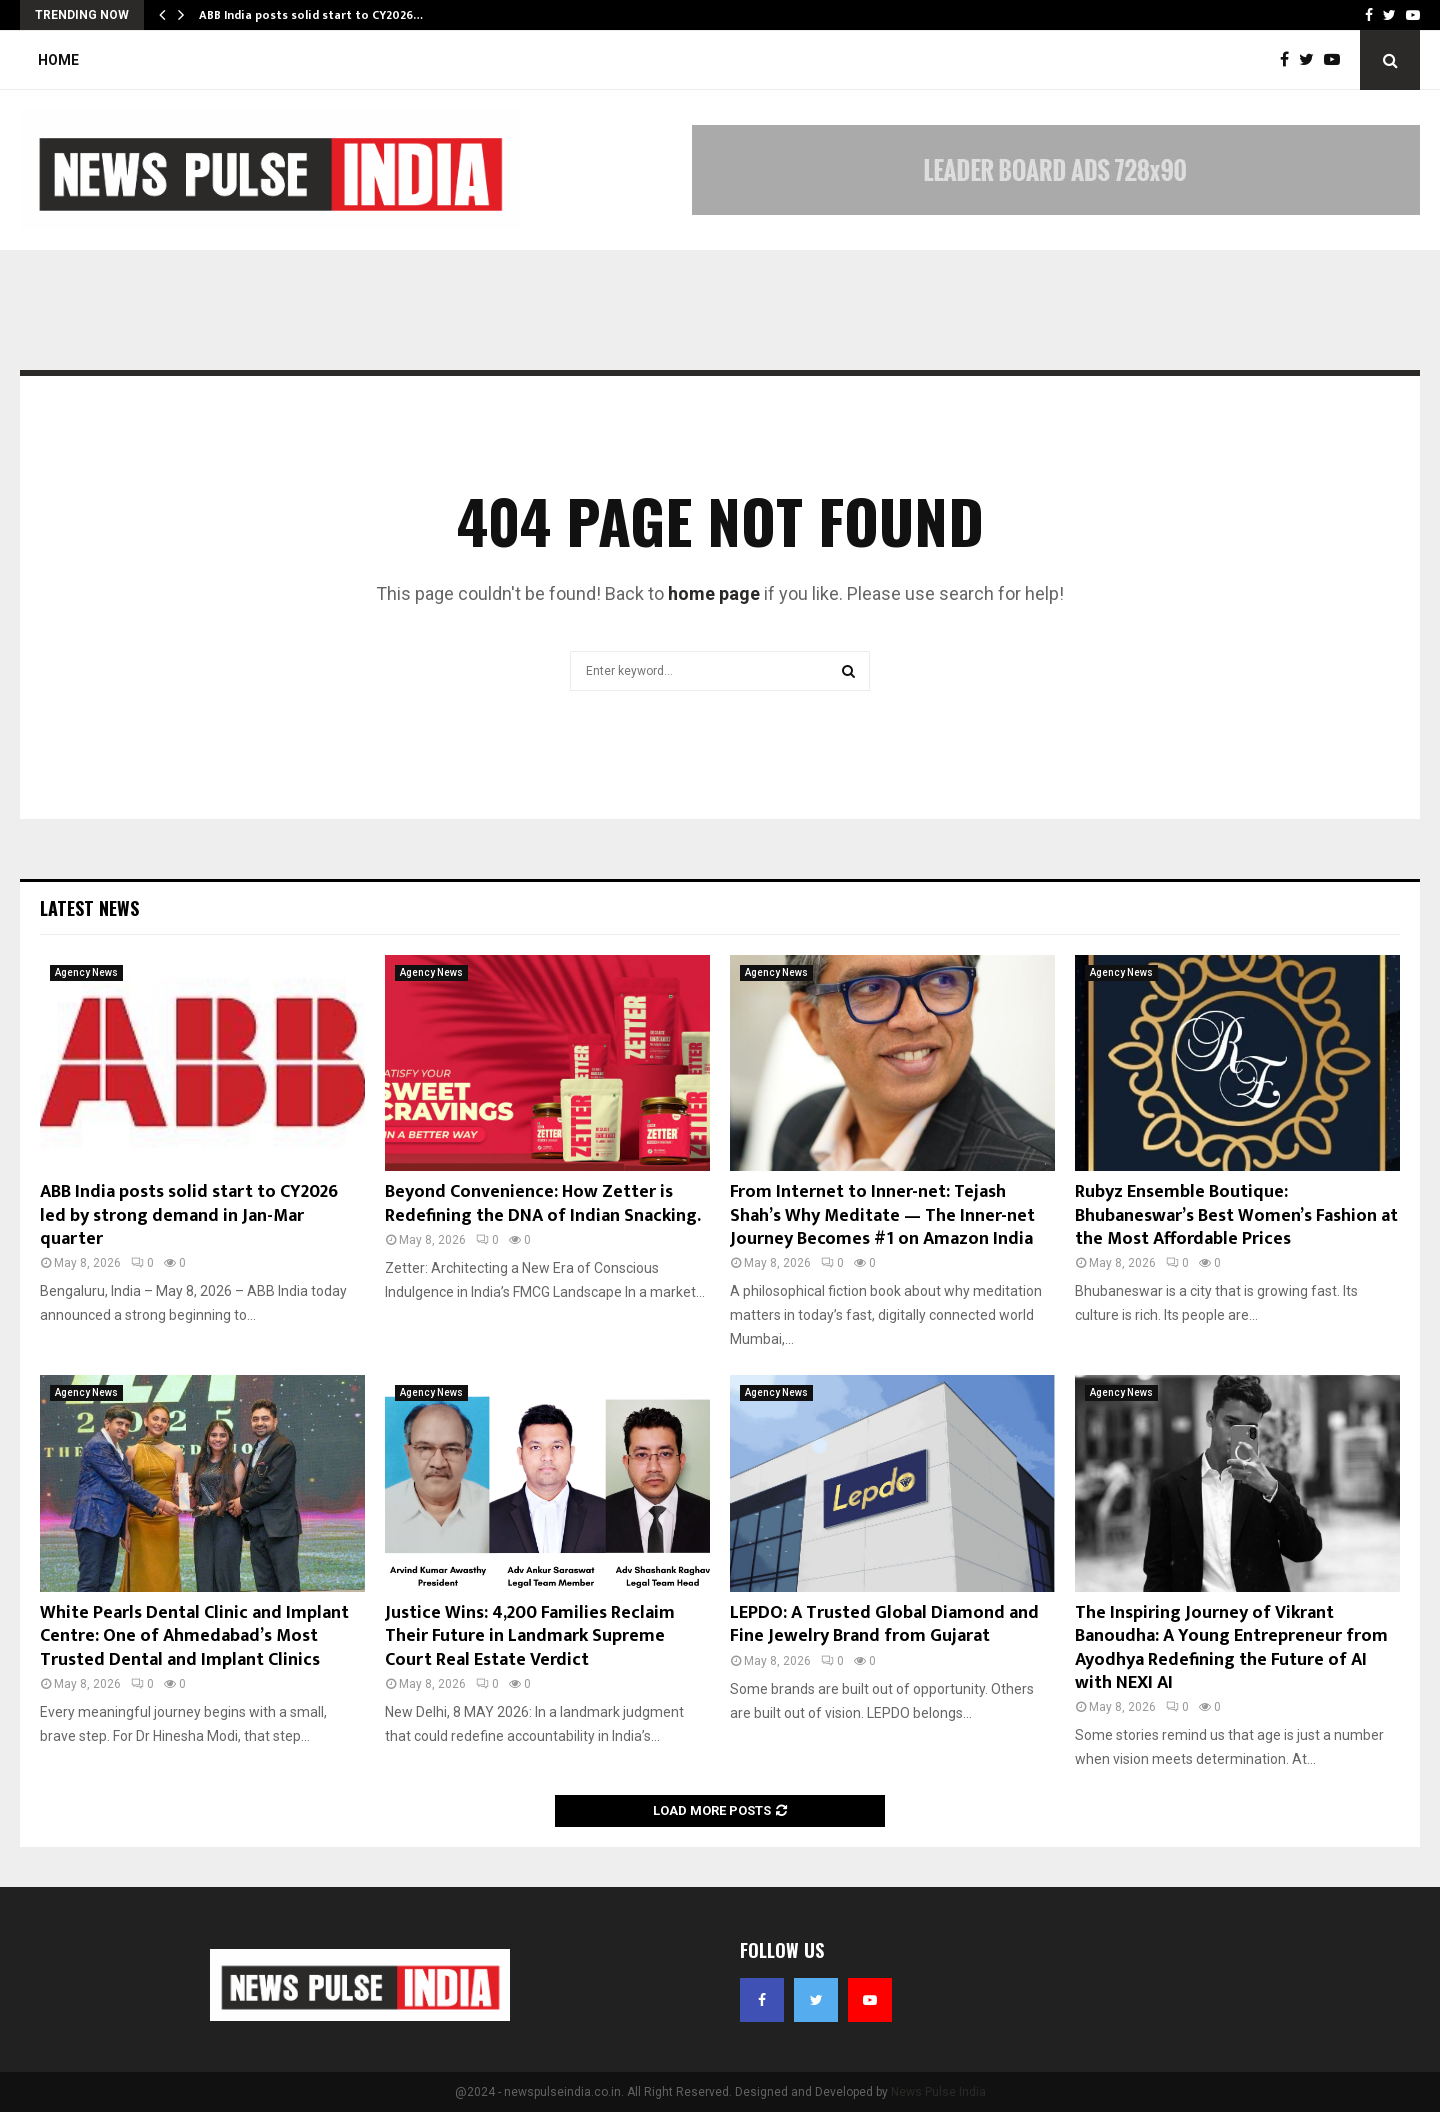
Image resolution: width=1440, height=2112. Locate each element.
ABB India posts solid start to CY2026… (311, 15)
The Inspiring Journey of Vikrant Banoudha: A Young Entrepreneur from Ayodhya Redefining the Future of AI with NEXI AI (1231, 1648)
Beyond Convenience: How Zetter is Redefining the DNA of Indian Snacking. (543, 1203)
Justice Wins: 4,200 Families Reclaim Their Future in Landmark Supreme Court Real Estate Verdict (530, 1636)
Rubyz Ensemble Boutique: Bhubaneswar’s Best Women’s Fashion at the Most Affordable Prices (1236, 1215)
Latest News (89, 908)
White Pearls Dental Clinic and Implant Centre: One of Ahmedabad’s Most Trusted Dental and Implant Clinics (194, 1636)
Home (58, 60)
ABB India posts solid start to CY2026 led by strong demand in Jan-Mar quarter (189, 1215)
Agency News (86, 972)
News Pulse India (938, 2092)
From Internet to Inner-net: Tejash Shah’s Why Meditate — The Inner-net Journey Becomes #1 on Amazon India (882, 1215)
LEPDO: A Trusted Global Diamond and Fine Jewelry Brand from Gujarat (884, 1624)
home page (714, 593)
